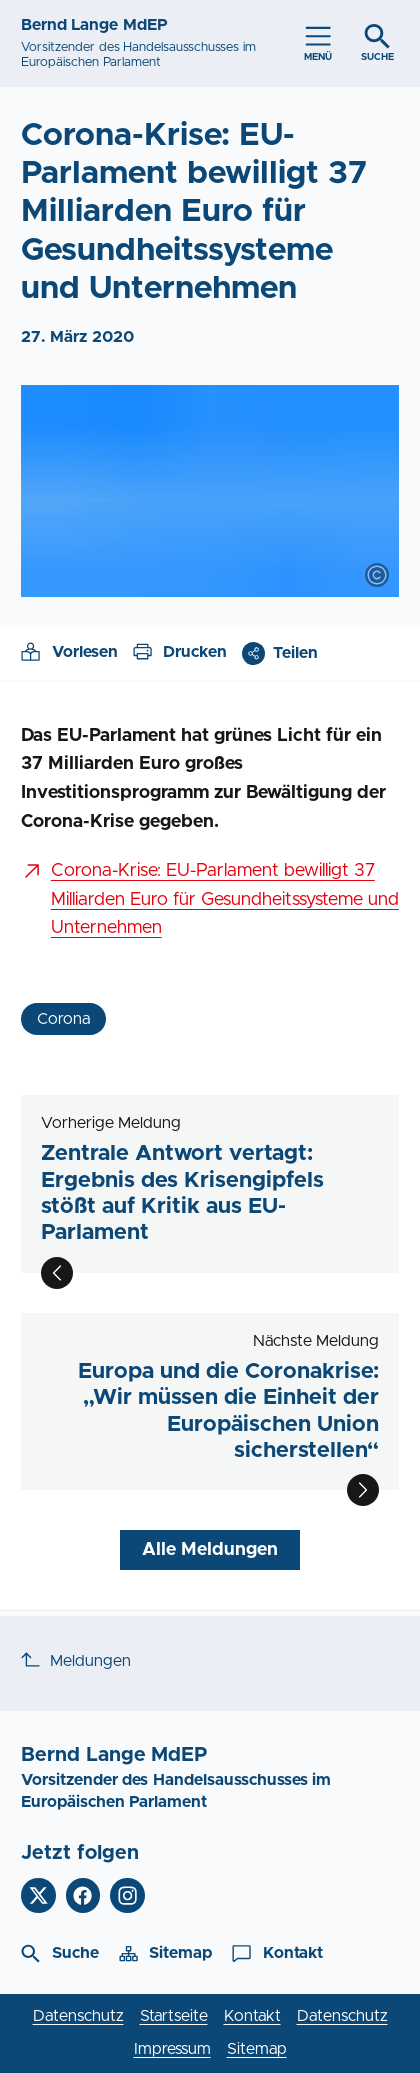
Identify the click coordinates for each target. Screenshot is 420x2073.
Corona (63, 1019)
